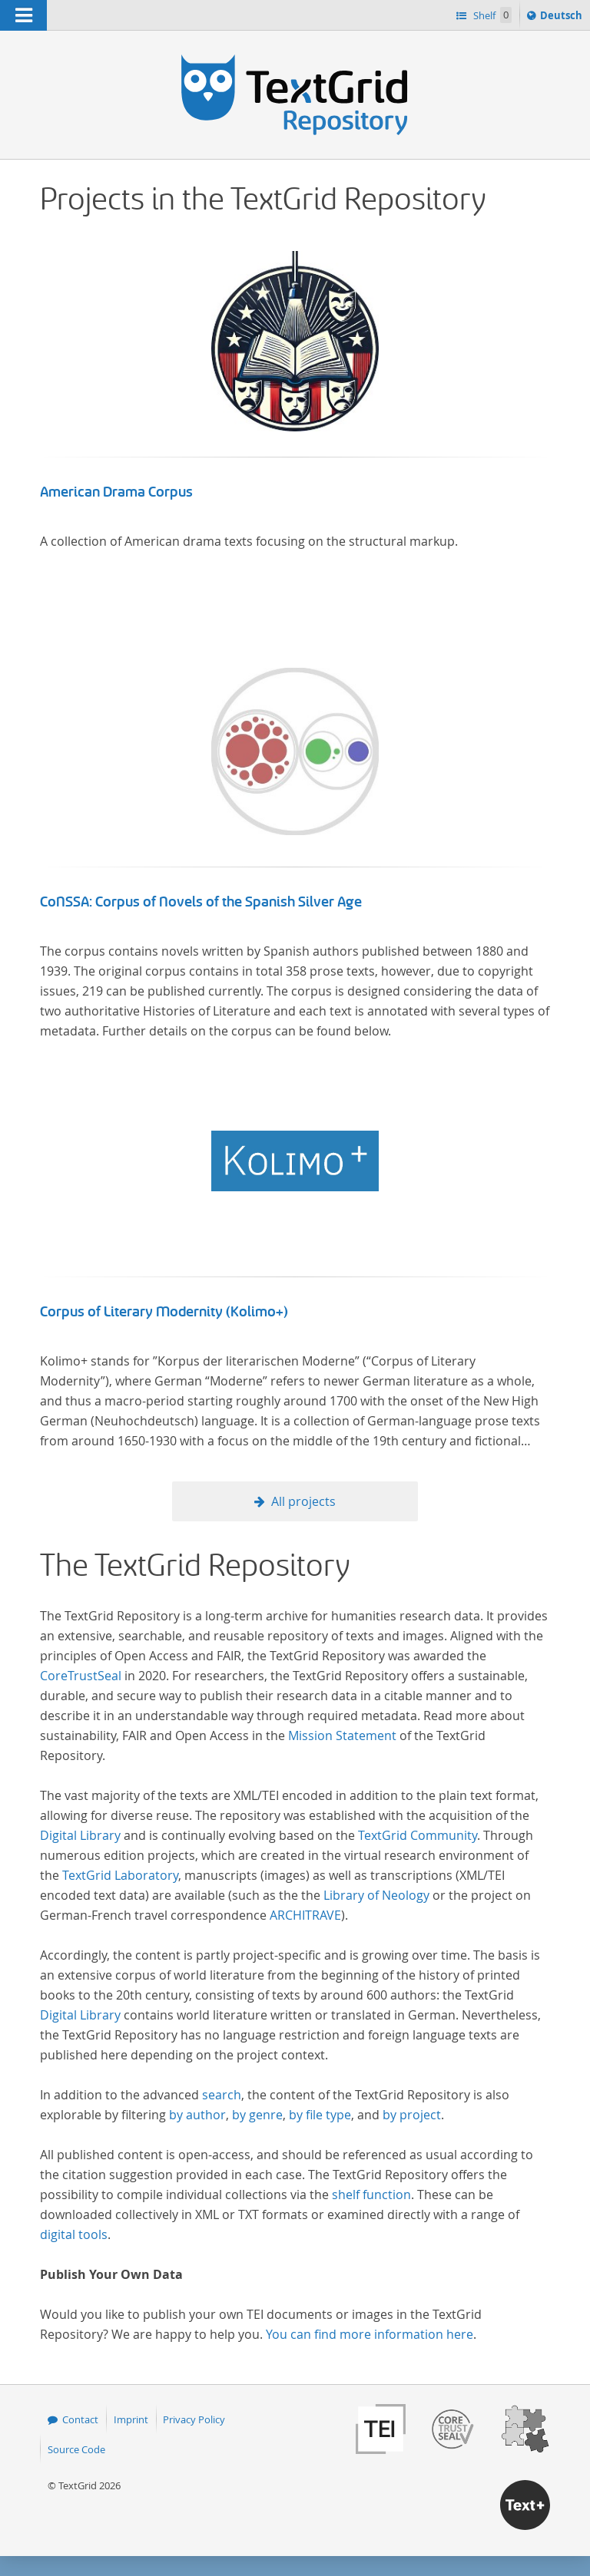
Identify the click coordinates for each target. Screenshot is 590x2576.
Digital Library (80, 1835)
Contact (80, 2419)
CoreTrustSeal (80, 1675)
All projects (303, 1501)
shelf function (371, 2194)
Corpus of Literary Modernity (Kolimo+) (164, 1311)
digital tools (74, 2234)
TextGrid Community (417, 1835)
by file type (320, 2114)
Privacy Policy (194, 2419)
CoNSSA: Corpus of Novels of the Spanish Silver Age (201, 901)
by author (197, 2114)
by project (412, 2114)
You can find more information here (369, 2334)
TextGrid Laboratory (120, 1875)
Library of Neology (376, 1895)
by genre (257, 2114)
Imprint (131, 2419)
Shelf (491, 15)
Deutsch (562, 18)
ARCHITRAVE (305, 1915)
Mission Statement (342, 1735)
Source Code (76, 2449)
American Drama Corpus (116, 492)
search (221, 2094)
